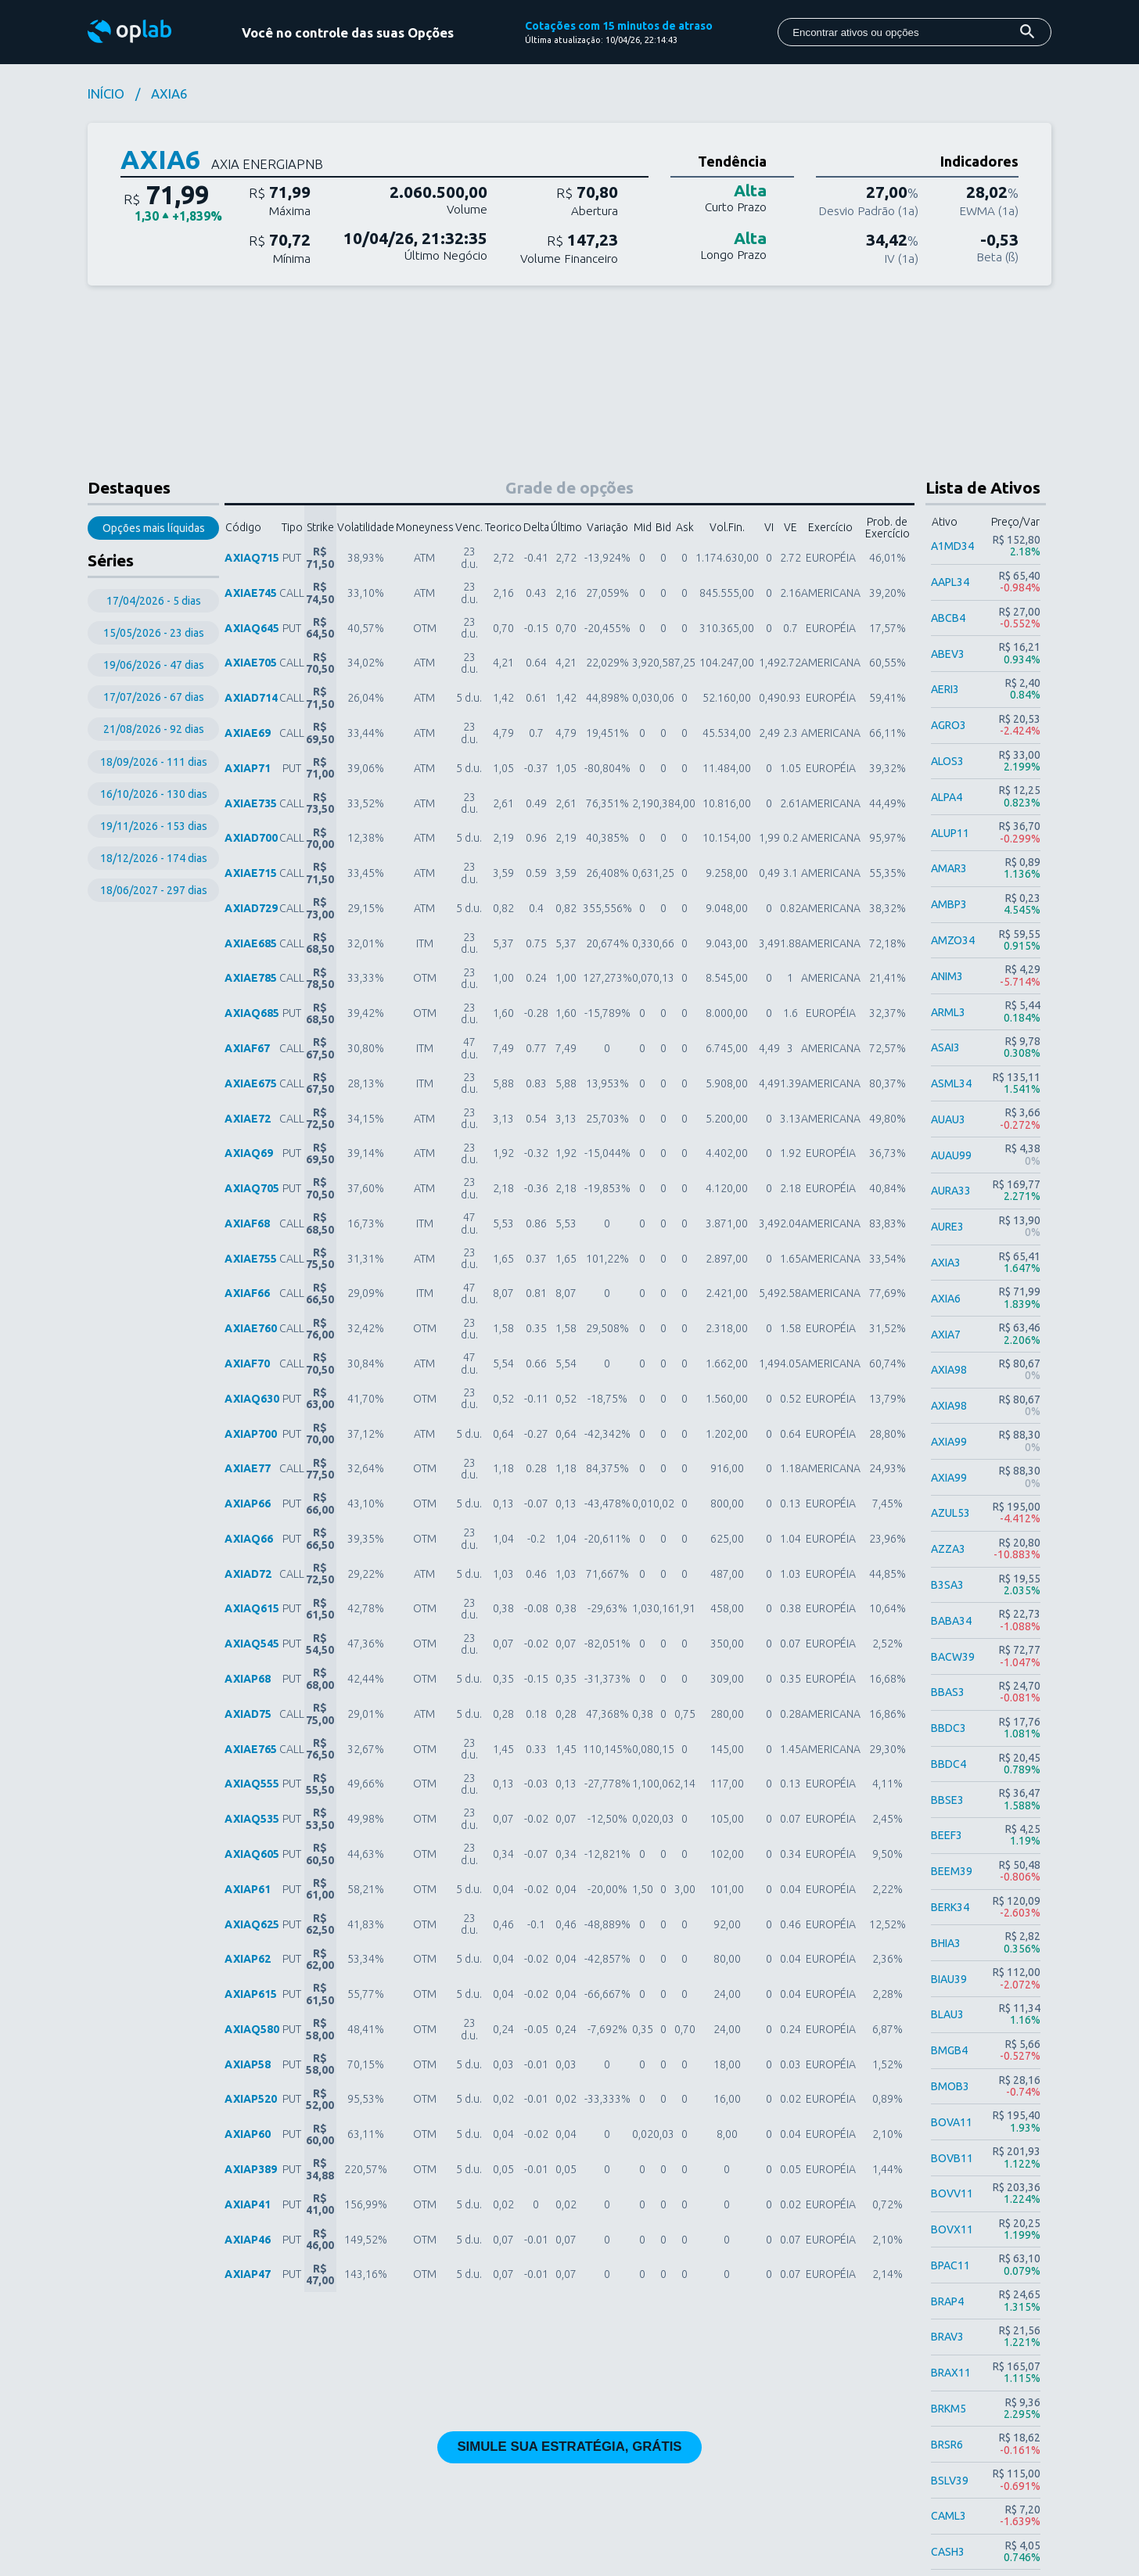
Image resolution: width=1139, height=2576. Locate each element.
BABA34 (951, 1621)
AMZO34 (953, 940)
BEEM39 (951, 1871)
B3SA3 (947, 1585)
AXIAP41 (248, 2204)
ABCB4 (948, 618)
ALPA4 (946, 797)
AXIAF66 (247, 1293)
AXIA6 (946, 1298)
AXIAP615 (251, 1994)
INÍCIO (106, 94)
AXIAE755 (251, 1258)
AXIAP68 (248, 1678)
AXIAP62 (248, 1959)
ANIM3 (947, 976)
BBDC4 (948, 1764)
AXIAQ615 (252, 1608)
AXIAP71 (248, 768)
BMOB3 (950, 2086)
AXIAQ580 (252, 2029)
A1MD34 (952, 546)
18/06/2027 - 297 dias (153, 890)
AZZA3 (948, 1549)
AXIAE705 (251, 662)
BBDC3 (948, 1728)
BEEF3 (946, 1835)
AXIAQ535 (252, 1819)
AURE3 (947, 1226)
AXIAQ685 (252, 1013)
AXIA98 (949, 1369)
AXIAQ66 (249, 1538)
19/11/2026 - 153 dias (153, 826)
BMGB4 (949, 2050)
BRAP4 (947, 2301)
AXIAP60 (248, 2134)
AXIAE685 (251, 943)
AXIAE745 (251, 593)
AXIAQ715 (252, 557)
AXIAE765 (251, 1749)
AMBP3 (949, 904)
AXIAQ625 (252, 1924)
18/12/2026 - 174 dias (153, 858)
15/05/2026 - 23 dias (153, 633)
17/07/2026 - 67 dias (153, 697)
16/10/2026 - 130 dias (153, 794)
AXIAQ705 (252, 1188)
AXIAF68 (247, 1223)
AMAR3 (949, 868)
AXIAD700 (251, 838)
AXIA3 (946, 1262)
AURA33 (951, 1190)
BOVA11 (951, 2122)
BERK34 (950, 1907)
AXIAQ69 (249, 1153)
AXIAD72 (248, 1574)
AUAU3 (948, 1119)
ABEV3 (948, 654)
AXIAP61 (248, 1889)
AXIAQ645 (252, 628)
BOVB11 (952, 2158)
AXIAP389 (251, 2169)
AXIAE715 (251, 873)
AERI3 (945, 689)
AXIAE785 (251, 978)
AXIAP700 (251, 1434)
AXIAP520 (251, 2099)
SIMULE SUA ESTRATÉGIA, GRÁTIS (569, 2446)
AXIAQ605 (252, 1854)
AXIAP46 (248, 2239)
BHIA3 (946, 1943)
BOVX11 (952, 2229)
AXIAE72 (248, 1118)
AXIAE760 (251, 1328)
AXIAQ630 (252, 1398)
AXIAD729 (251, 908)
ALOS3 (947, 761)
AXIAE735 (251, 803)
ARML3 (948, 1012)
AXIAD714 (251, 698)
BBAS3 (948, 1692)
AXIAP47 (248, 2274)
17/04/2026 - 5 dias (153, 601)
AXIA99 (949, 1441)
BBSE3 (947, 1800)
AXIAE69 (248, 733)
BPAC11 (950, 2265)
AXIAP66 (248, 1503)
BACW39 (953, 1657)
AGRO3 (948, 725)
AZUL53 (950, 1513)
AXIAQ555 (252, 1783)
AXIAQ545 (252, 1643)
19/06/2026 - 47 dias (153, 665)
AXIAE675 (251, 1083)
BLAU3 (947, 2014)
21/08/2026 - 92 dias (153, 729)
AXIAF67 (247, 1048)
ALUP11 (950, 833)
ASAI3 (945, 1047)
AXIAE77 (248, 1468)
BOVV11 (952, 2193)
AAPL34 (950, 582)
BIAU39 (949, 1979)
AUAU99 (951, 1155)
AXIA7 (946, 1334)
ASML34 (951, 1083)
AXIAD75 (248, 1714)
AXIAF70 (247, 1363)
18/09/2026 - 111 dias (153, 762)
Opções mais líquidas (153, 528)
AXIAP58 (248, 2064)
